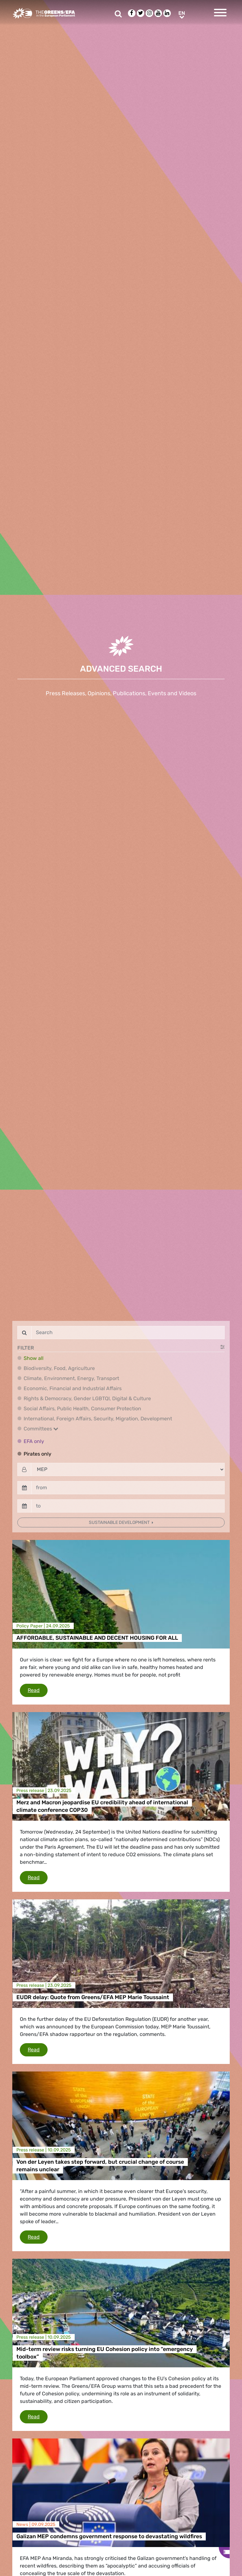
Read (38, 1689)
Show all (33, 1358)
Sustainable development (120, 1522)
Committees (41, 1429)
